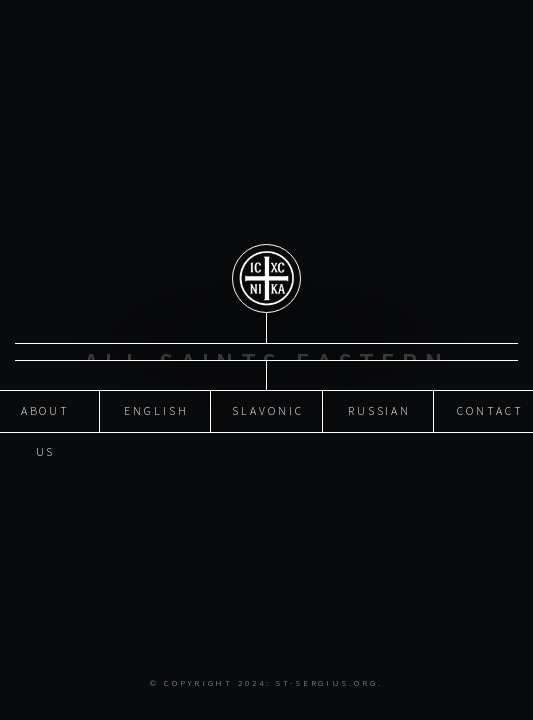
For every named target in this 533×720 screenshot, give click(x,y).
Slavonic (267, 405)
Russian (380, 405)
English (156, 405)
